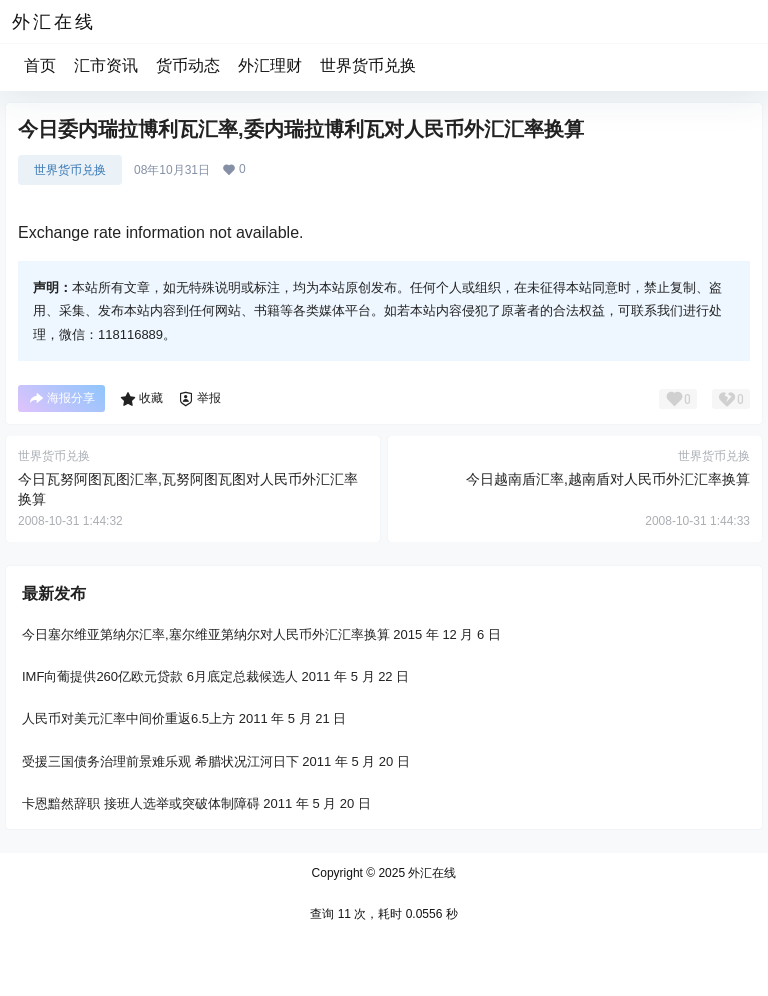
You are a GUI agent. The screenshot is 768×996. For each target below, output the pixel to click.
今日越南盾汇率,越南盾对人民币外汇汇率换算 (608, 479)
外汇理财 (270, 65)
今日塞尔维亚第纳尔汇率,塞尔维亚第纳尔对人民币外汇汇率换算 (206, 634)
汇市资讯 (106, 65)
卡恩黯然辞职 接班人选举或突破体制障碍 (141, 803)
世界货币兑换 (368, 65)
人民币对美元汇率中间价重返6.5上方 (128, 718)
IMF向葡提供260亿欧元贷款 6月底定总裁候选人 (160, 676)
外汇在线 (430, 873)
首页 (40, 65)
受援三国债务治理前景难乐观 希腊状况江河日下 (160, 760)
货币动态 (188, 65)
